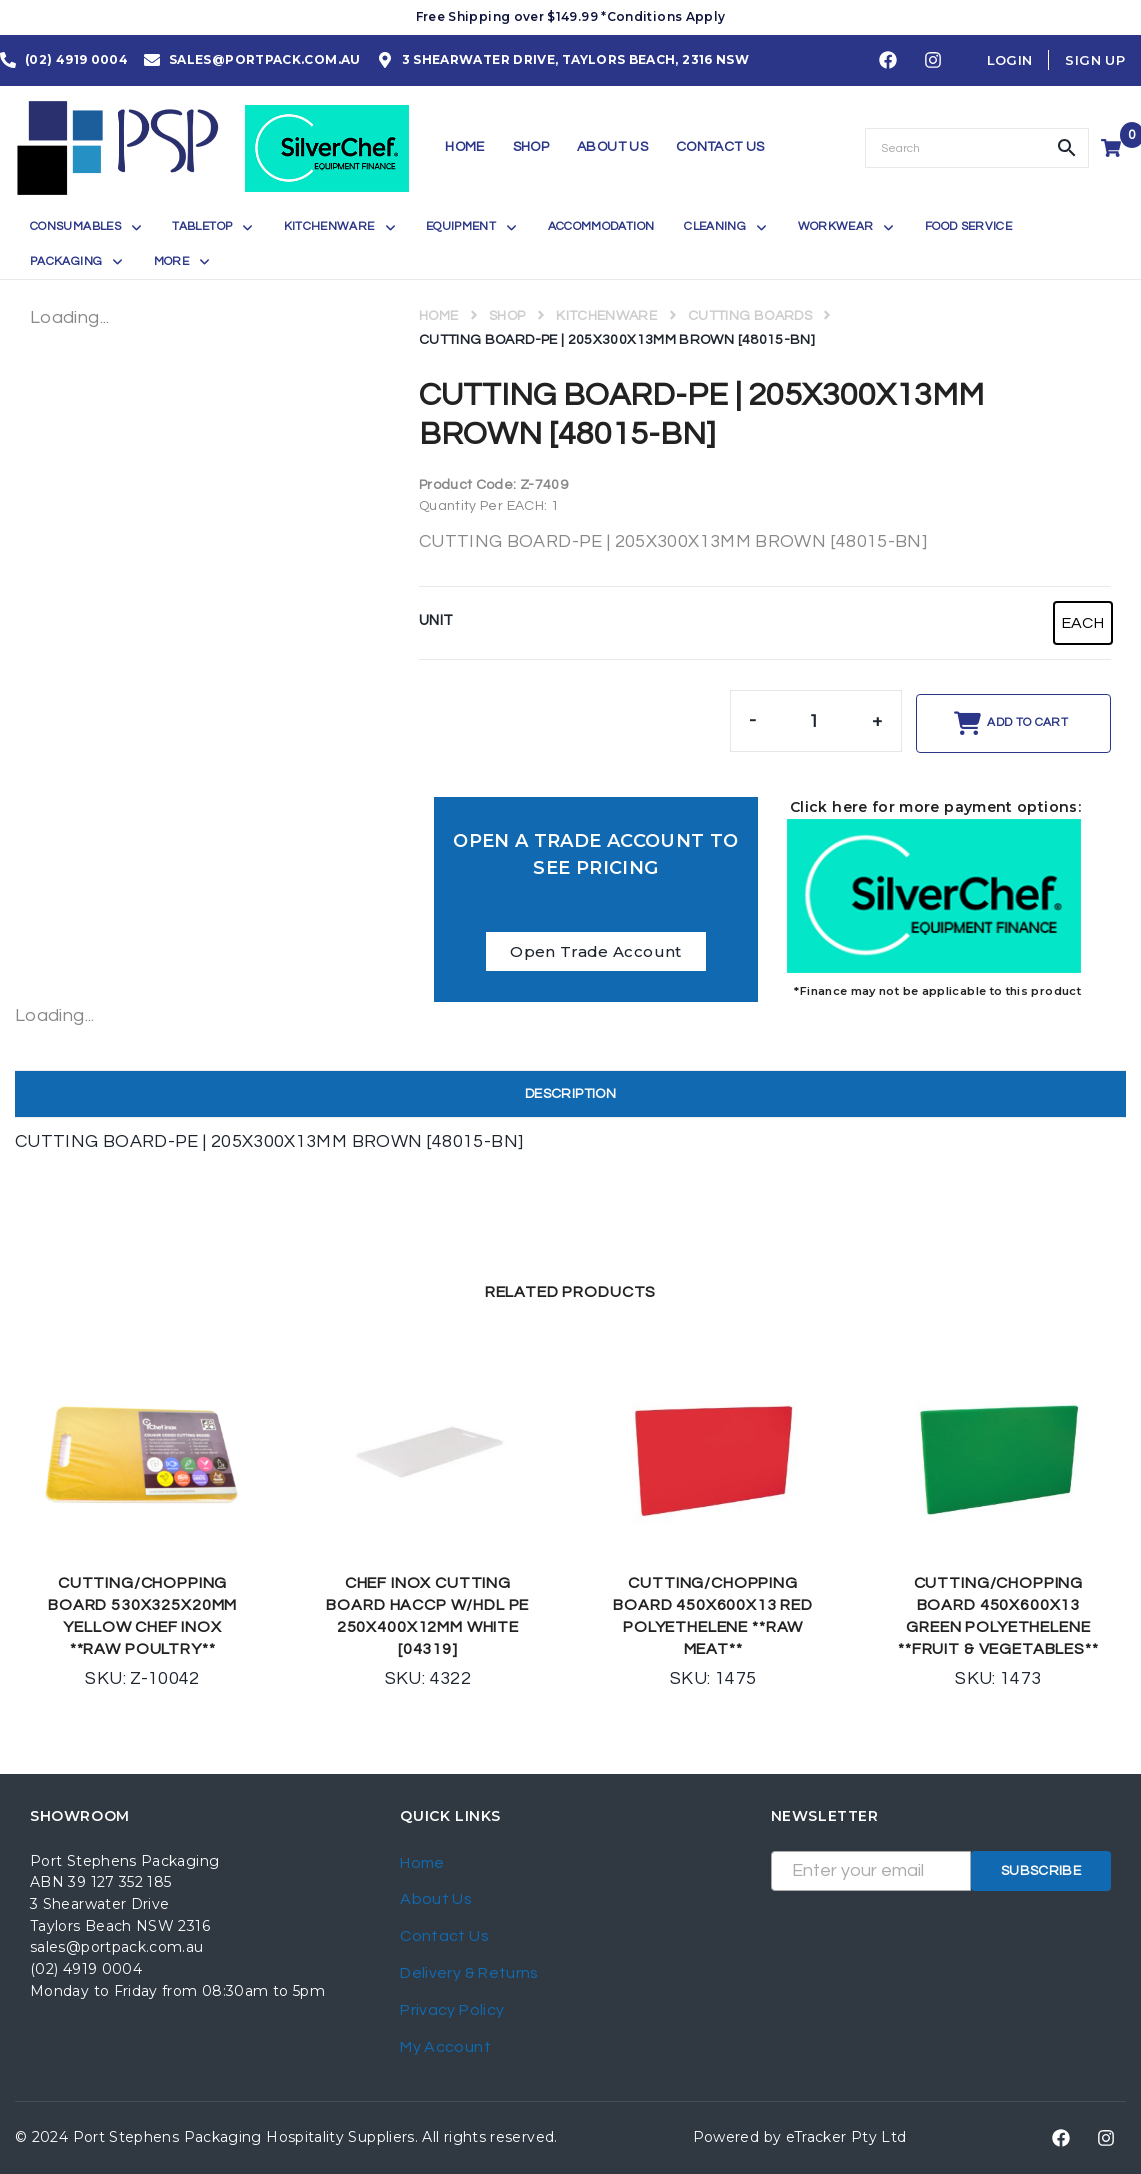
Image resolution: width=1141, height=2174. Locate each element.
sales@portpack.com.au (117, 1947)
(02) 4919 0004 (86, 1969)
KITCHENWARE (606, 316)
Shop (507, 316)
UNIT (436, 620)
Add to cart (1027, 722)
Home (438, 316)
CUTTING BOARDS (750, 316)
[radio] (1083, 623)
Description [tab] (570, 1094)
